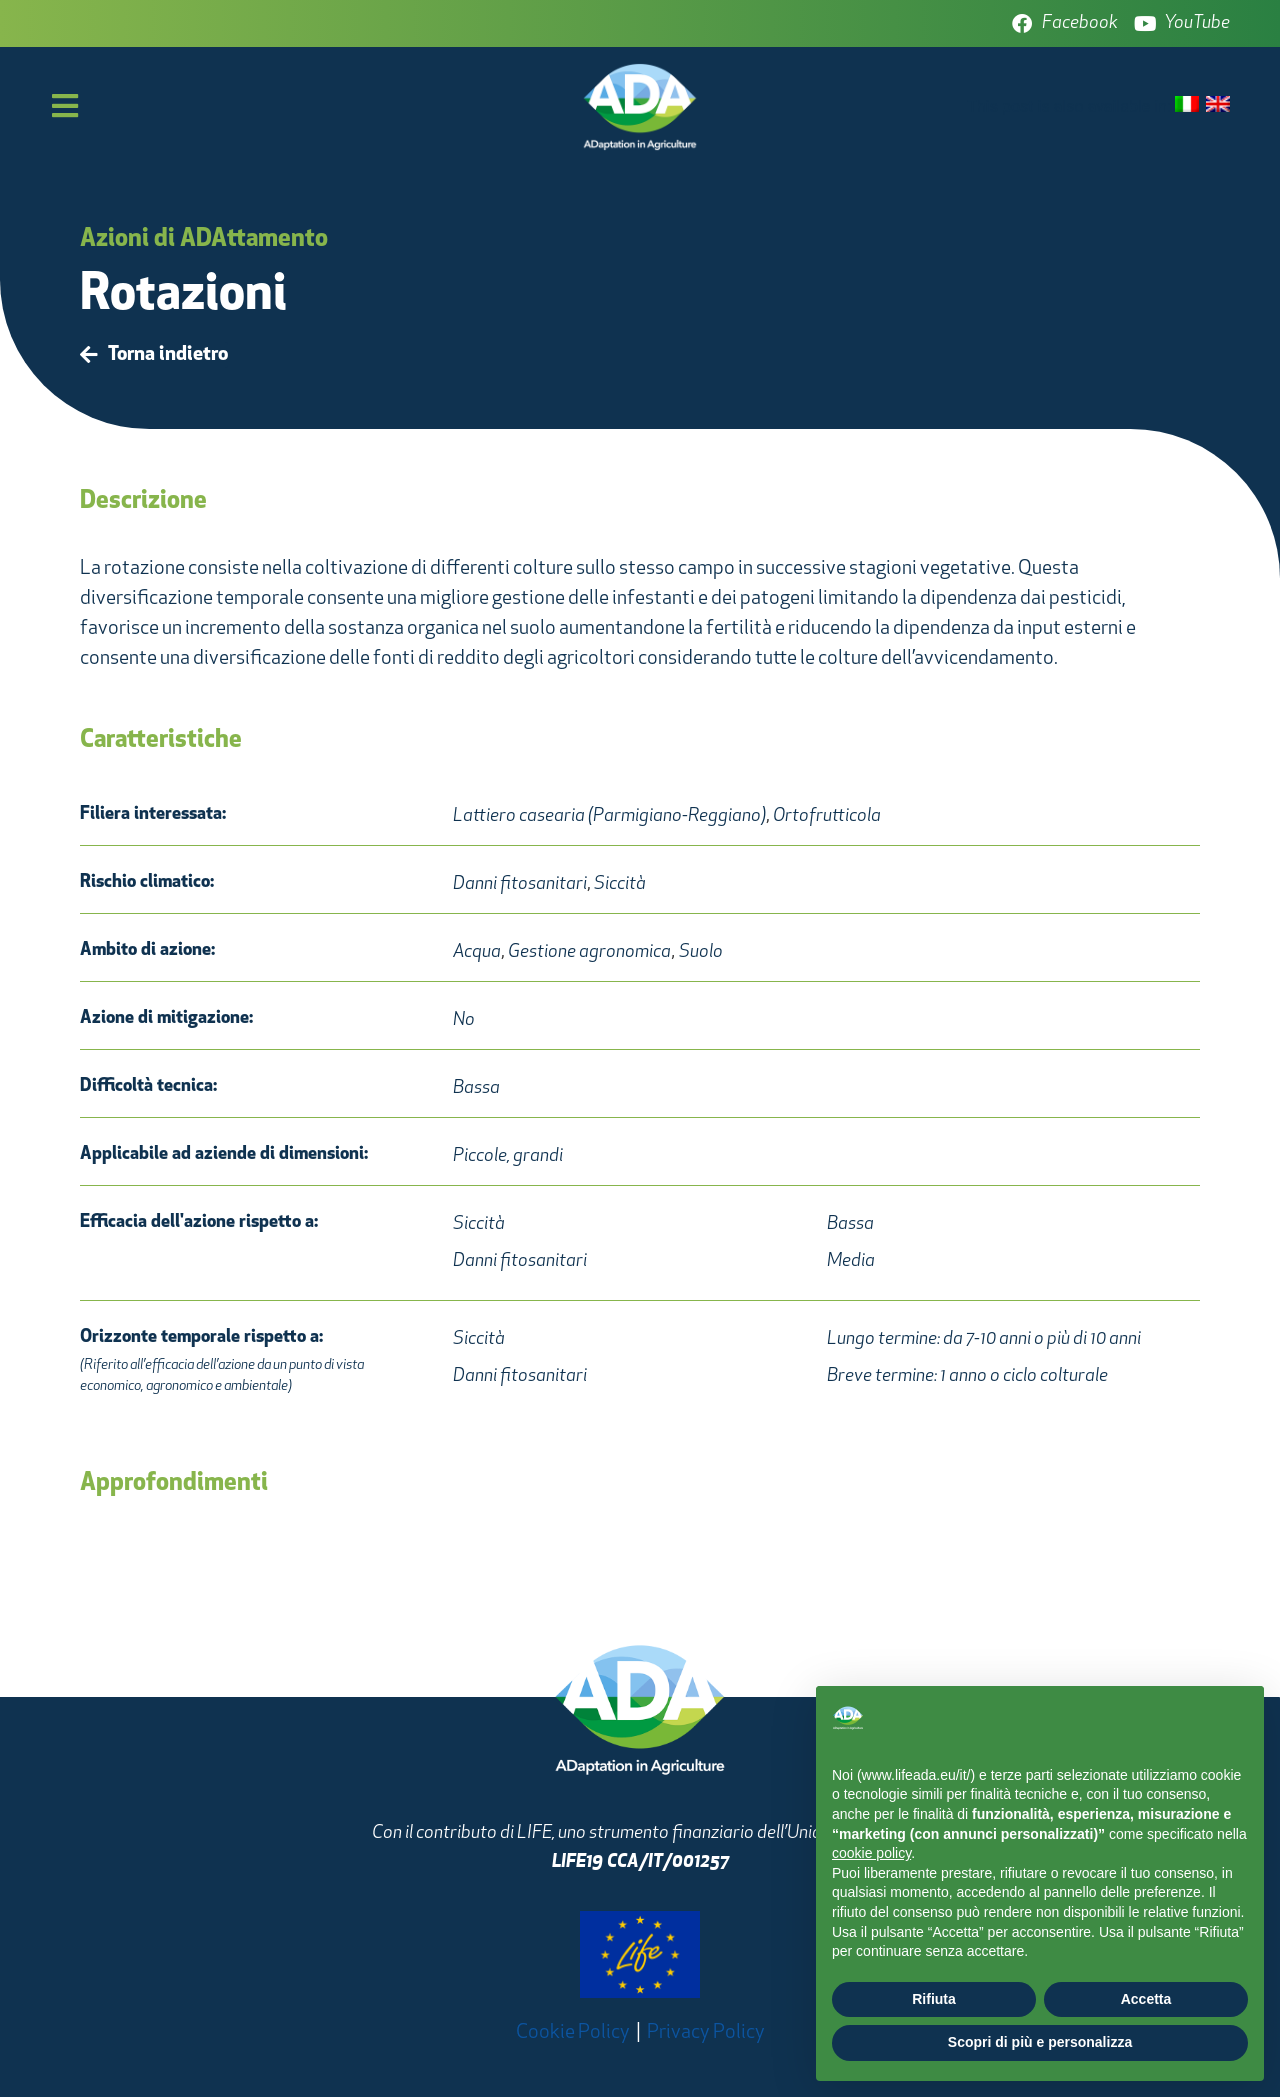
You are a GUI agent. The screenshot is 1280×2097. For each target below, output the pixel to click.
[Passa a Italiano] (1187, 105)
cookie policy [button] (871, 1853)
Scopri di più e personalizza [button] (1040, 2042)
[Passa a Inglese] (1218, 105)
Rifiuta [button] (934, 1999)
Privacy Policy (706, 2033)
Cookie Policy (573, 2033)
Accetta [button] (1146, 1999)
